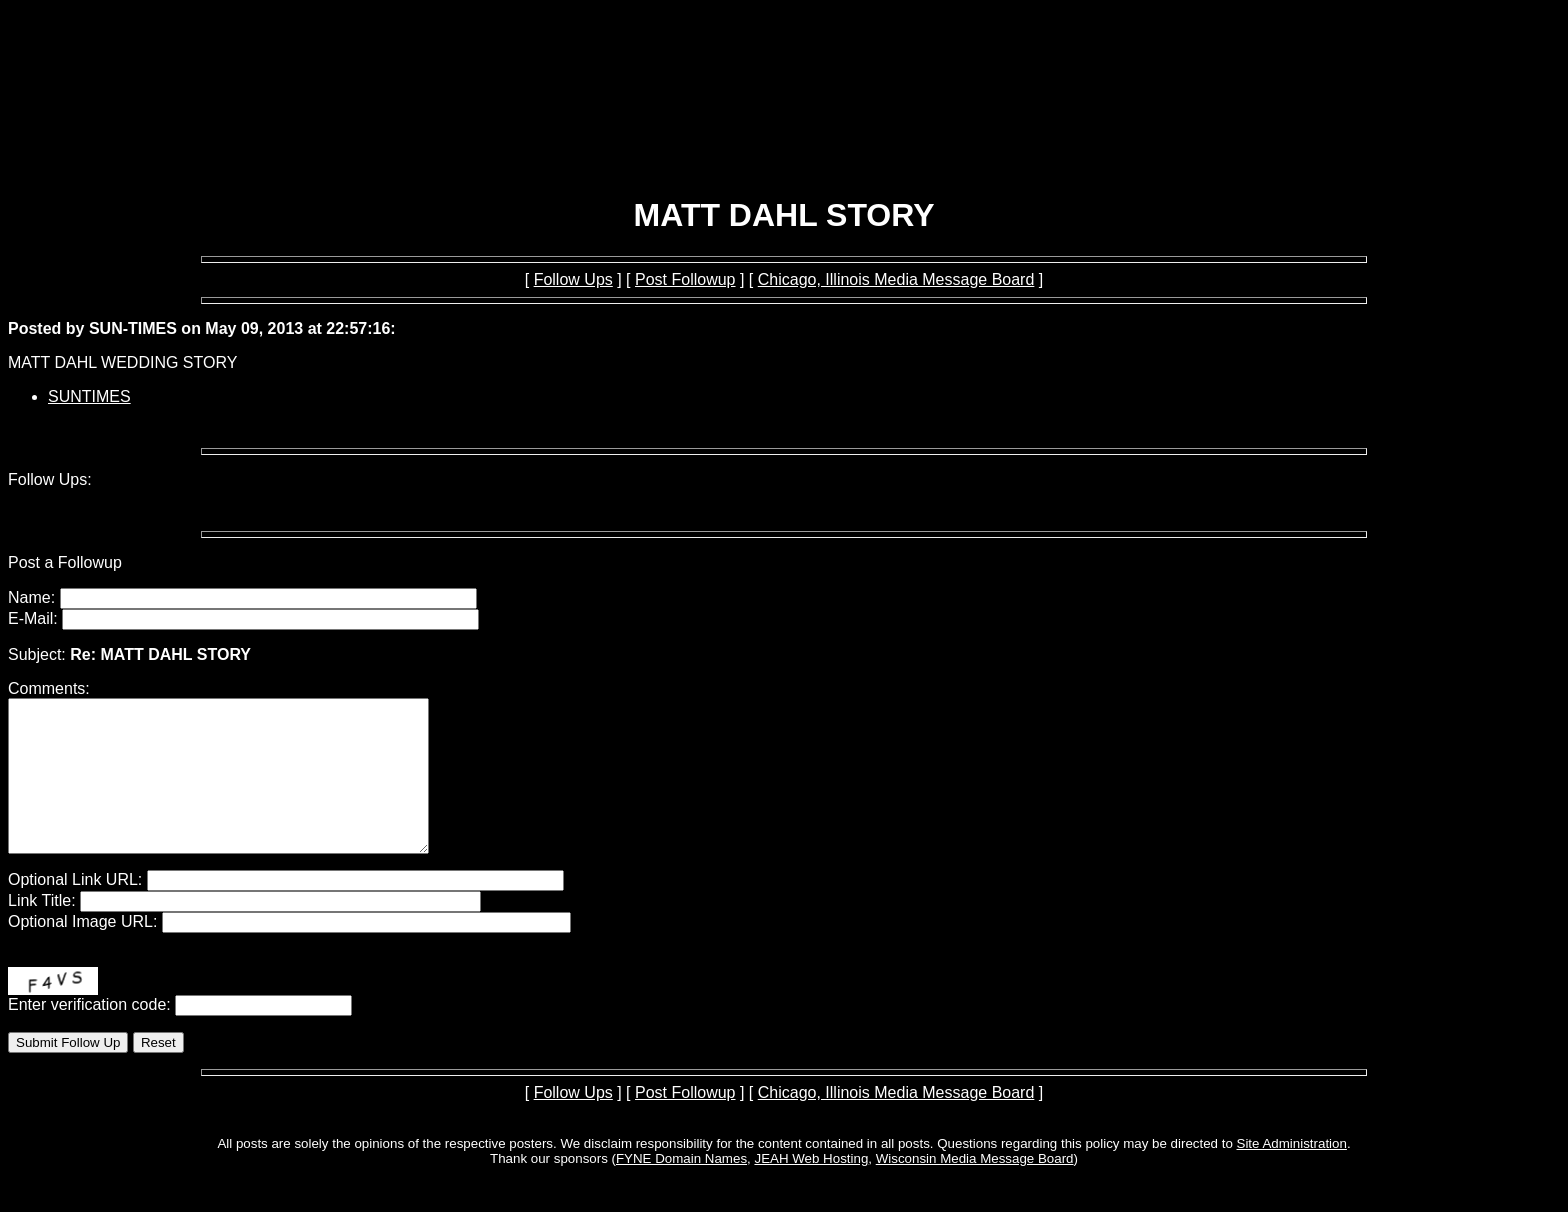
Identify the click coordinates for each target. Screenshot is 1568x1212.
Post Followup (685, 279)
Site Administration (1292, 1173)
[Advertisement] (784, 128)
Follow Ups (573, 279)
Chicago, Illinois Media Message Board (896, 279)
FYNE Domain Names (681, 1188)
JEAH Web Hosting (811, 1188)
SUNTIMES (89, 396)
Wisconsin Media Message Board (975, 1188)
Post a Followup (65, 562)
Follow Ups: (50, 479)
